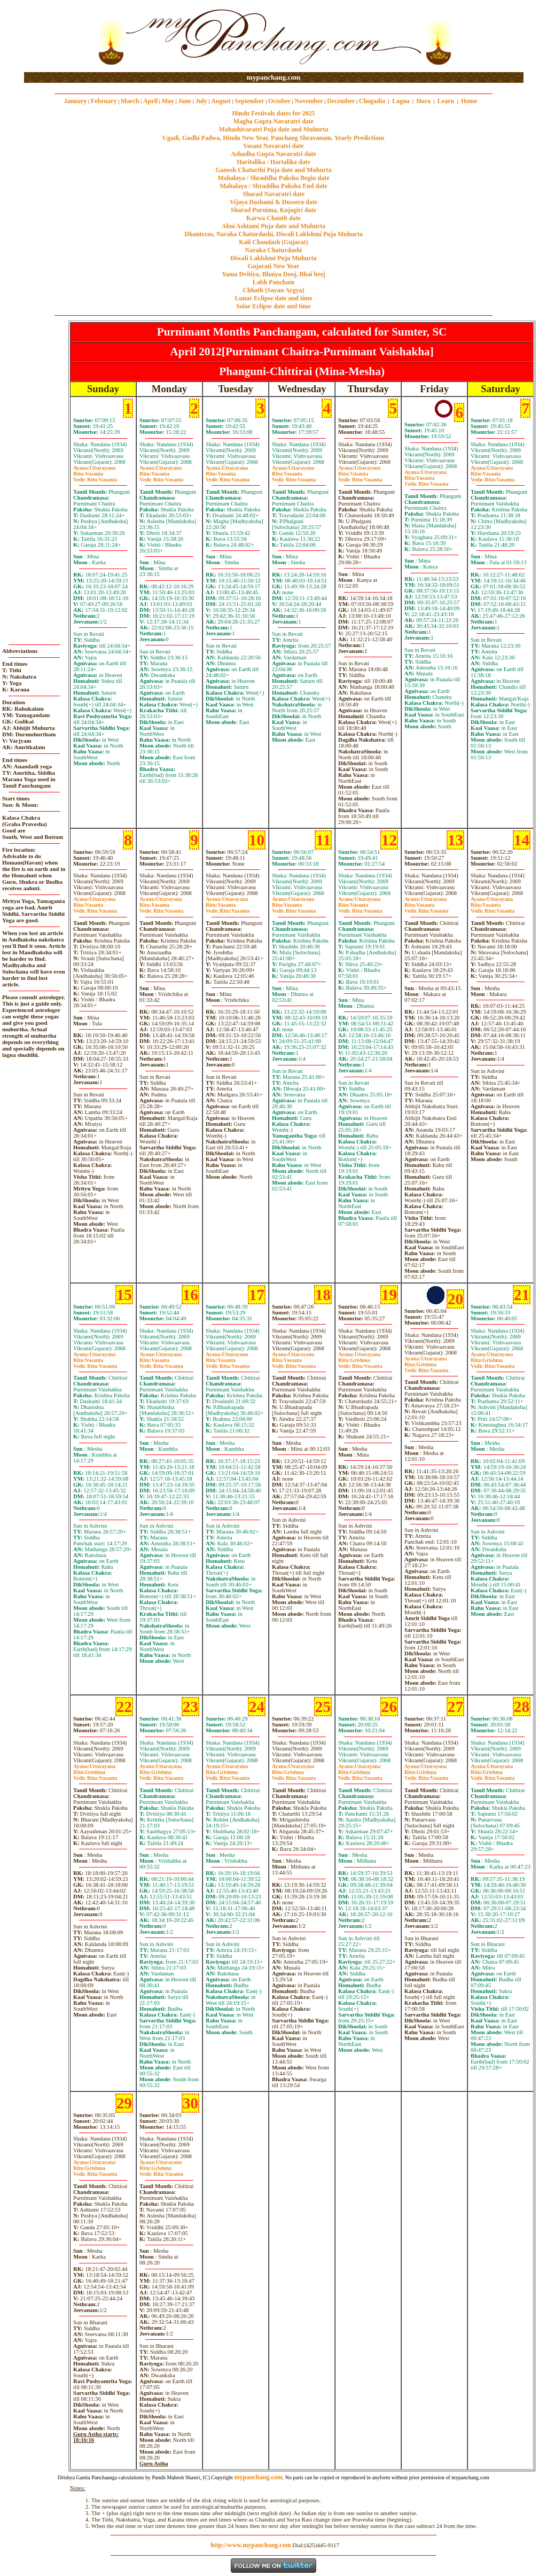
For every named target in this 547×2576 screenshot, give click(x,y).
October (279, 101)
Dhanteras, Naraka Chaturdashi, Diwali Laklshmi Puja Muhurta (273, 234)
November (309, 101)
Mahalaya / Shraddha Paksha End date (273, 186)
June (184, 101)
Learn (445, 101)
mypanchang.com (273, 77)
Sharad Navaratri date (273, 194)
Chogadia (372, 101)
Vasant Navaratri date (273, 146)
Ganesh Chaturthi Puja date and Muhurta (273, 170)
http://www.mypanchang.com (250, 2545)
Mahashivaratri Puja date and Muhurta (274, 129)
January (75, 101)
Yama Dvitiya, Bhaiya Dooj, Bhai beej (273, 274)
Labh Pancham (273, 282)
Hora (423, 101)
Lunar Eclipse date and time (273, 298)
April (150, 101)
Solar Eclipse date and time (273, 306)
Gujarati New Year (274, 266)
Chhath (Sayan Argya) (273, 290)
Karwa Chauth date (273, 218)
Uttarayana (94, 468)
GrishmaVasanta (360, 1363)
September (249, 101)
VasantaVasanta (95, 476)
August (221, 101)
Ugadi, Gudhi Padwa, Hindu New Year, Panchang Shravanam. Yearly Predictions (273, 138)
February (104, 101)
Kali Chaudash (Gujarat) (273, 242)
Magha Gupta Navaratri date (273, 121)
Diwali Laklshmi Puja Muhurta (273, 258)
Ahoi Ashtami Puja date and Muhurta (273, 226)
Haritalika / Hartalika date (273, 162)
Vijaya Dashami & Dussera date (273, 202)
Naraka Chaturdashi (273, 250)
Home (469, 101)
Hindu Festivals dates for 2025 (273, 113)
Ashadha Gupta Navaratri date (273, 154)
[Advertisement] (58, 36)
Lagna (401, 101)
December (341, 101)
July (201, 101)
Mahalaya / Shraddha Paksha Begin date (273, 178)
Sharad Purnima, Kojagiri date (273, 210)
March (130, 101)
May (168, 101)
